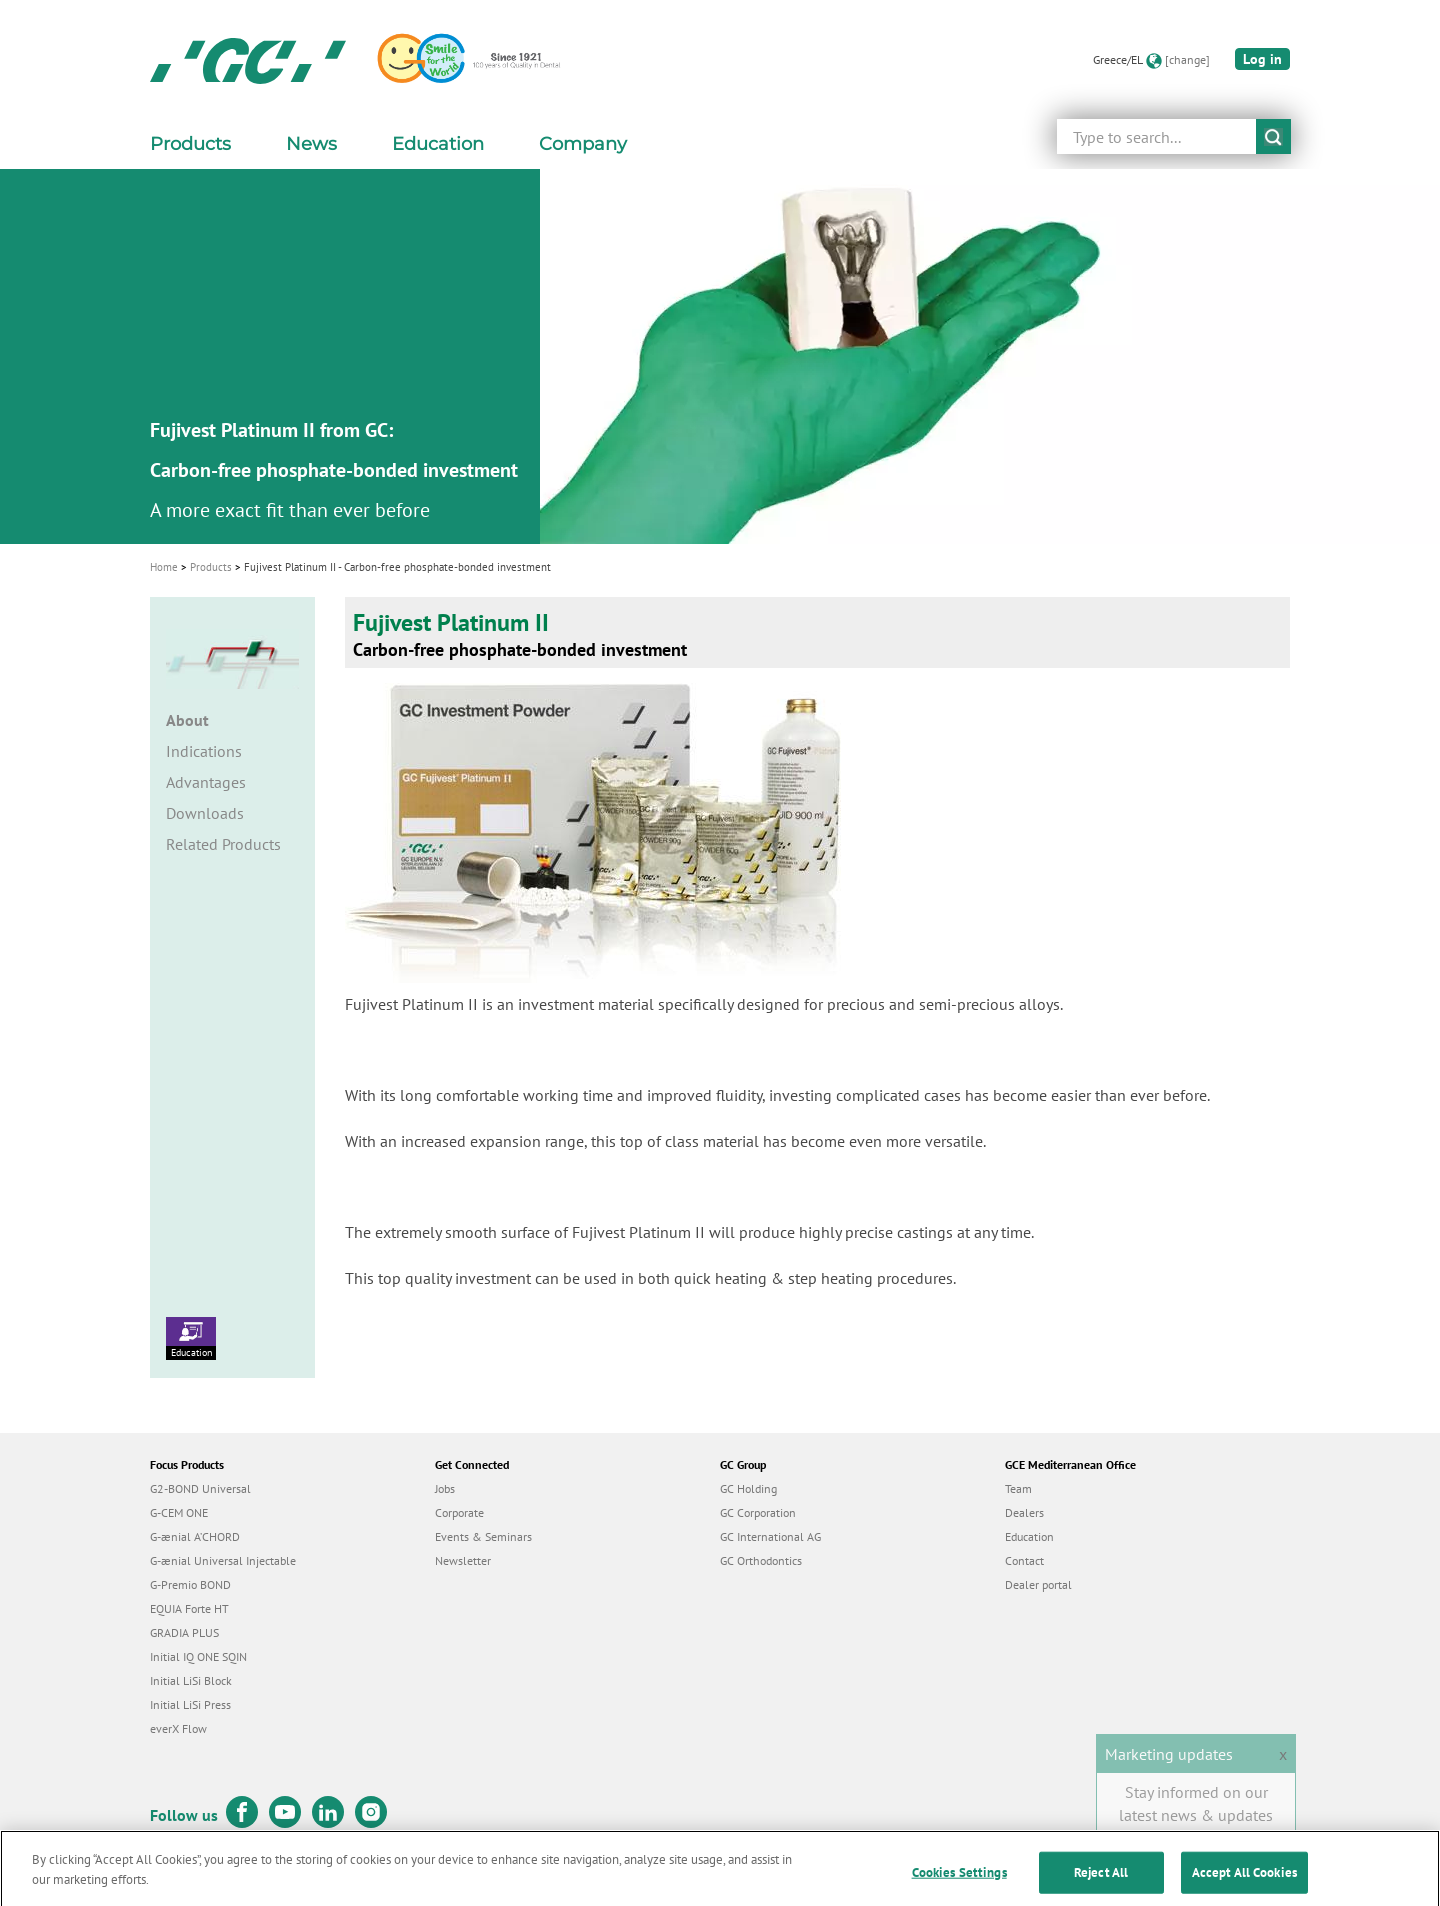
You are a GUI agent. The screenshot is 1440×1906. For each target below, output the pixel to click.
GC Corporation (758, 1512)
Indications (204, 751)
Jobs (445, 1488)
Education (191, 1338)
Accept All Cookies (1244, 1884)
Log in (1262, 59)
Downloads (205, 813)
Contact (1024, 1560)
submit (1273, 136)
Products (211, 567)
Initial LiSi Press (190, 1704)
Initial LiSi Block (191, 1680)
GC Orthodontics (761, 1560)
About (187, 720)
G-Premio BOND (190, 1584)
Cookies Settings (959, 1884)
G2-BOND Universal (200, 1488)
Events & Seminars (483, 1536)
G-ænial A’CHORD (195, 1536)
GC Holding (748, 1488)
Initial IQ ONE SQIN (198, 1656)
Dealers (1024, 1512)
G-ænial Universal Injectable (223, 1560)
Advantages (206, 782)
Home (164, 567)
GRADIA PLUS (184, 1632)
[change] (1187, 59)
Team (1018, 1488)
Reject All (1101, 1884)
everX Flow (178, 1728)
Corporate (459, 1512)
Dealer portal (1038, 1584)
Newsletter (463, 1560)
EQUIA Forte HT (189, 1608)
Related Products (223, 844)
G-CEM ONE (179, 1512)
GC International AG (770, 1536)
